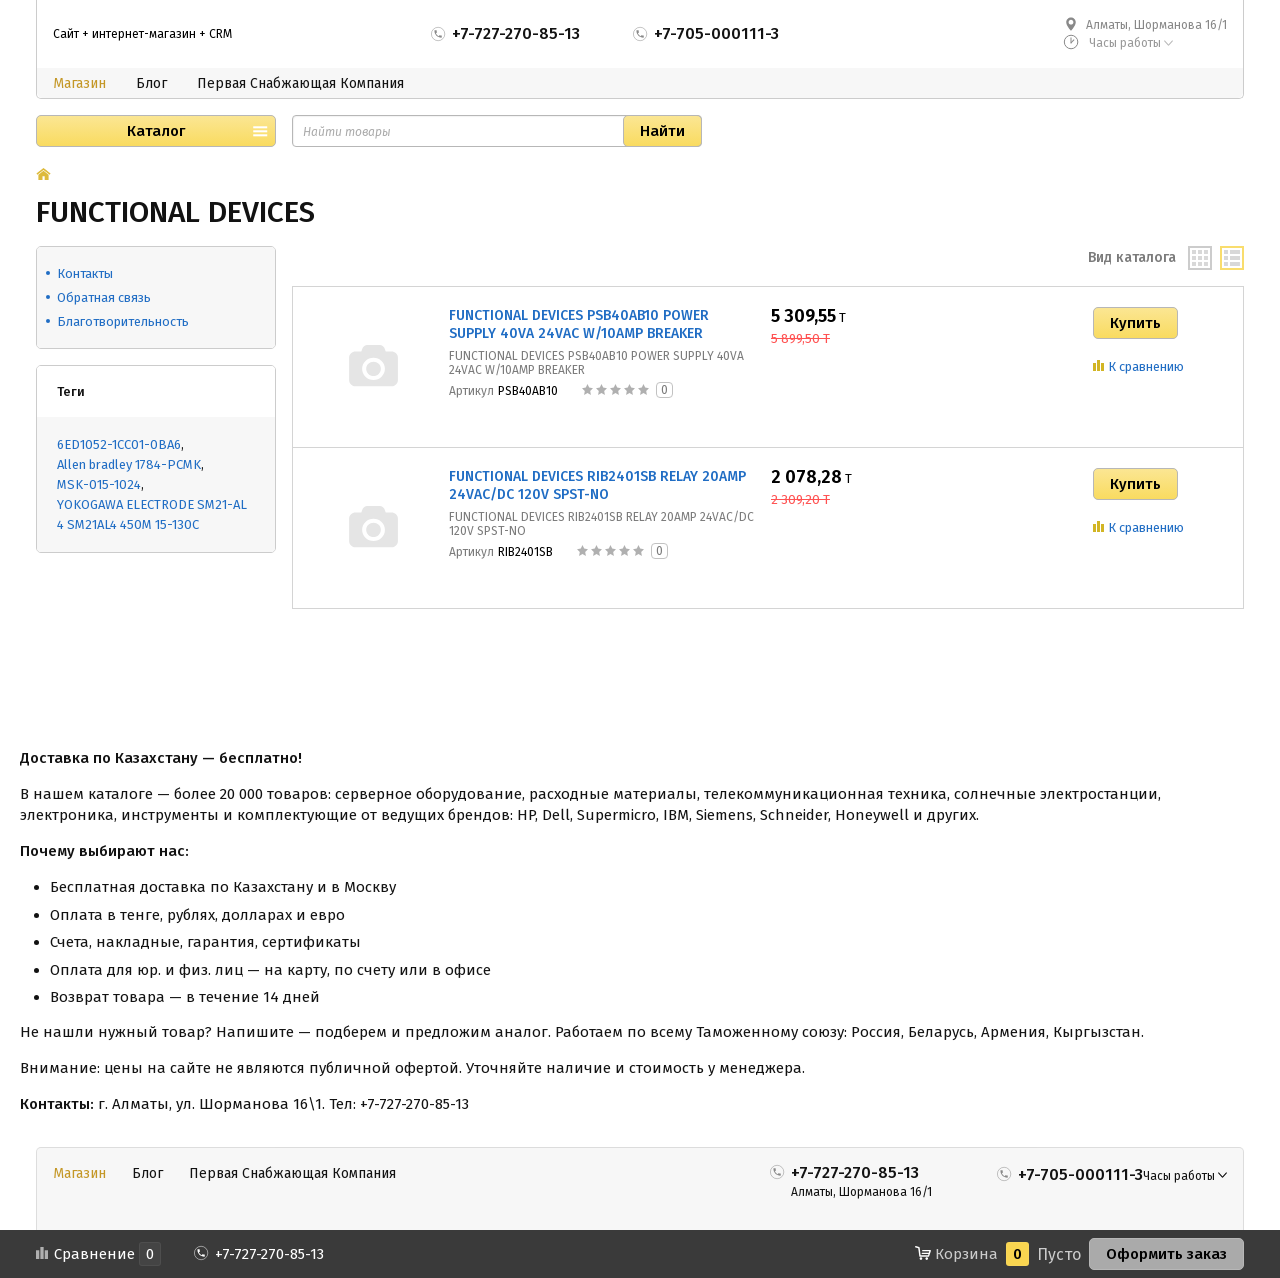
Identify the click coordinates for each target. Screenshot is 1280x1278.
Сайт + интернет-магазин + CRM (142, 34)
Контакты (85, 273)
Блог (151, 83)
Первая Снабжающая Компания (300, 83)
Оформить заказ (1166, 1254)
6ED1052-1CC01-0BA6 (119, 444)
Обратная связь (104, 297)
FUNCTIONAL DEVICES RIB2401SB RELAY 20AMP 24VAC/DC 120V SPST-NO (597, 485)
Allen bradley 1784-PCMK (129, 464)
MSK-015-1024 (99, 484)
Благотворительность (123, 321)
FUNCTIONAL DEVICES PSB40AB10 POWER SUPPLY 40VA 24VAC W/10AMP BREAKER (579, 324)
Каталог (156, 131)
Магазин (79, 83)
